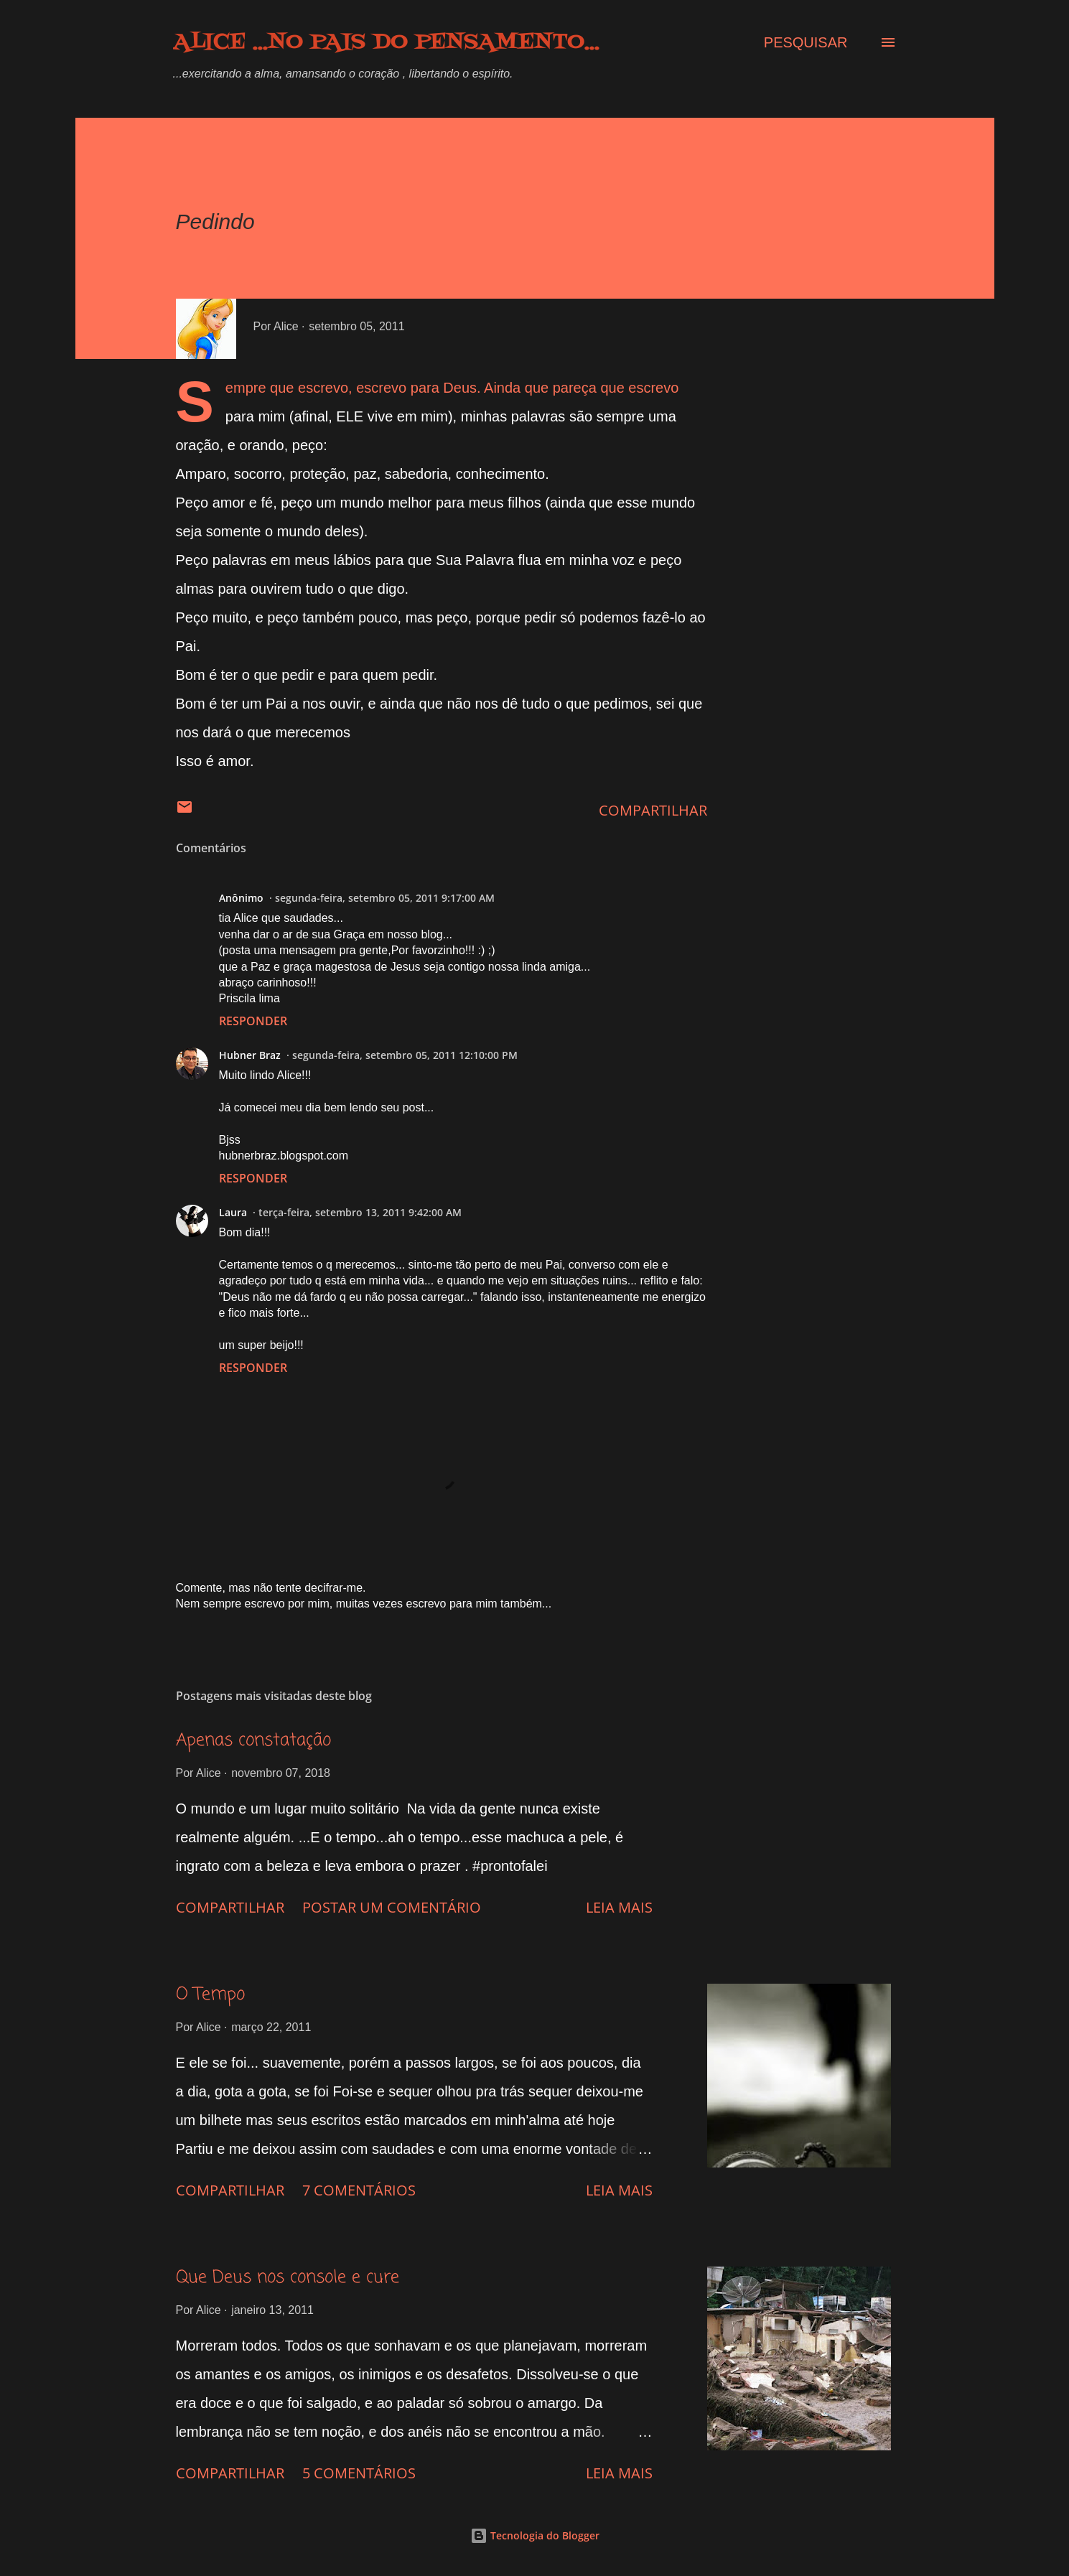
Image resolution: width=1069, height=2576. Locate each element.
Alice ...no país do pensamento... (386, 42)
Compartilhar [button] (653, 810)
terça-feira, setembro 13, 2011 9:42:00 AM (360, 1212)
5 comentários (359, 2473)
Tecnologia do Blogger (534, 2535)
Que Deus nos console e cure (287, 2277)
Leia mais (619, 1907)
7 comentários (359, 2190)
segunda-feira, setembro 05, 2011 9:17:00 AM (385, 898)
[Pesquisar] (806, 42)
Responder (253, 1021)
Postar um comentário (391, 1907)
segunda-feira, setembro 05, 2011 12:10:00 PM (405, 1055)
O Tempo (210, 1995)
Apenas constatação (253, 1740)
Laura (233, 1212)
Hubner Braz (250, 1055)
